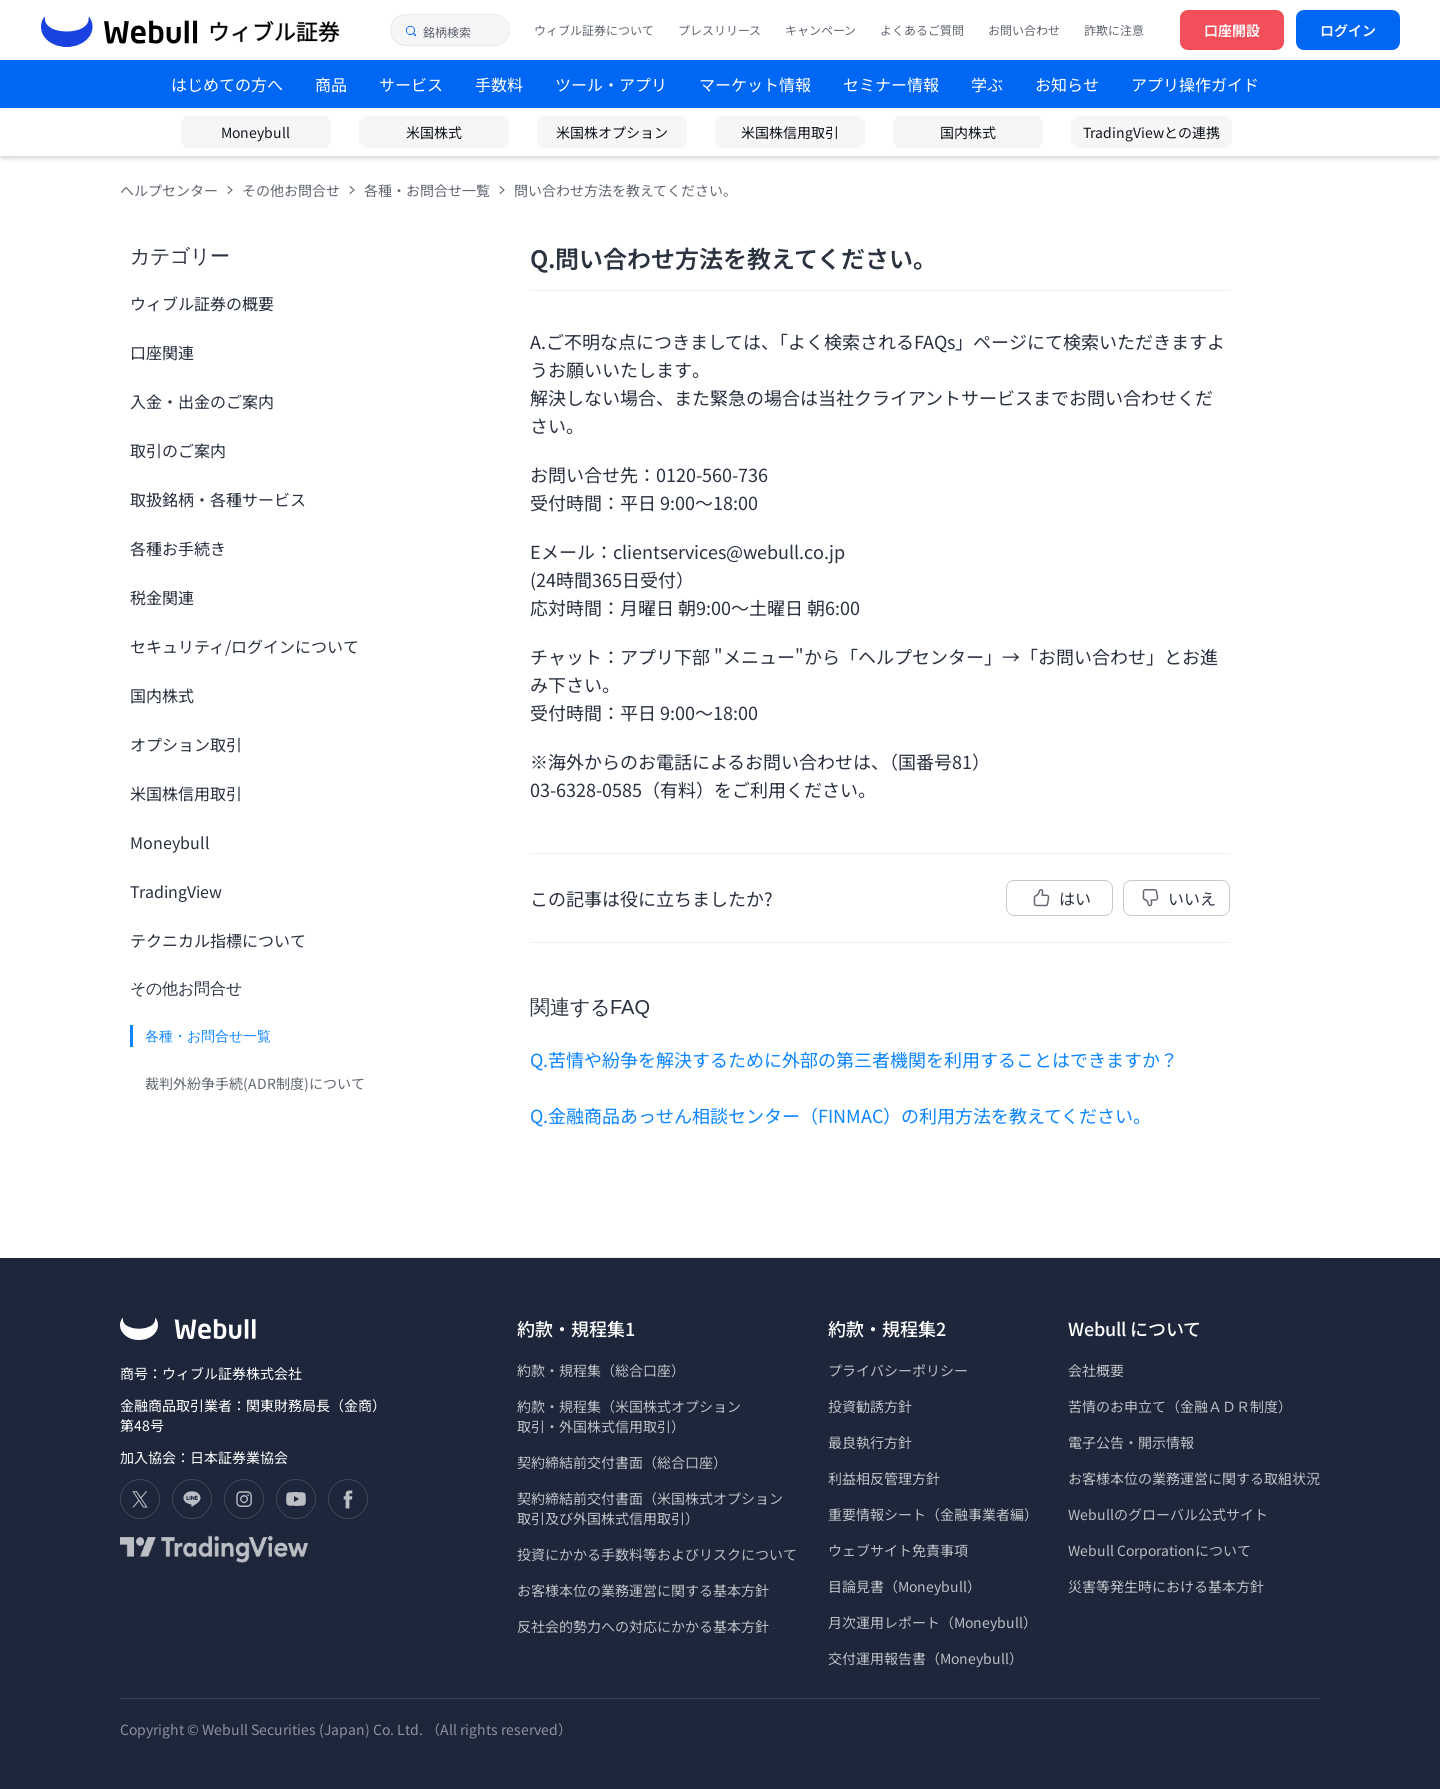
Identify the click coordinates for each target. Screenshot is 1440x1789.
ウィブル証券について (594, 30)
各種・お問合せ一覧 (427, 190)
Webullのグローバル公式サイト (1168, 1514)
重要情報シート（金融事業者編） (933, 1514)
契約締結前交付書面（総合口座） (622, 1462)
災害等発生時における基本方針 (1166, 1586)
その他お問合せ (291, 190)
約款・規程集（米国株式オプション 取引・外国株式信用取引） (629, 1416)
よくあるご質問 (922, 30)
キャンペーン (820, 30)
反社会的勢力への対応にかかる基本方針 (643, 1626)
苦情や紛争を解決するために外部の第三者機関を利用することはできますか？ (863, 1059)
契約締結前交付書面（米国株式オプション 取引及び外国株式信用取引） (650, 1508)
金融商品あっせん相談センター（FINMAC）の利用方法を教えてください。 (849, 1115)
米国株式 (434, 132)
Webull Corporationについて (1161, 1550)
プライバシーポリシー (898, 1370)
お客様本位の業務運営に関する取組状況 (1194, 1478)
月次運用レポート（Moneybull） (932, 1622)
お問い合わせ (1024, 30)
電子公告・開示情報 (1131, 1442)
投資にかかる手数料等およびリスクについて (657, 1554)
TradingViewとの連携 (1151, 132)
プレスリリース (719, 30)
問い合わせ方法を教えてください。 (625, 190)
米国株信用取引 (790, 132)
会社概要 (1096, 1370)
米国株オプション (612, 132)
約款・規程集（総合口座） (601, 1370)
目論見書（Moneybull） (904, 1586)
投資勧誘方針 (870, 1406)
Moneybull (255, 132)
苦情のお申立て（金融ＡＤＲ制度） (1180, 1406)
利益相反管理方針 (884, 1478)
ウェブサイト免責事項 (898, 1550)
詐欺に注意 (1114, 30)
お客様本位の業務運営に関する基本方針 (643, 1590)
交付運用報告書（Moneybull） (925, 1658)
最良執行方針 (870, 1442)
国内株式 (968, 132)
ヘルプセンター (169, 190)
